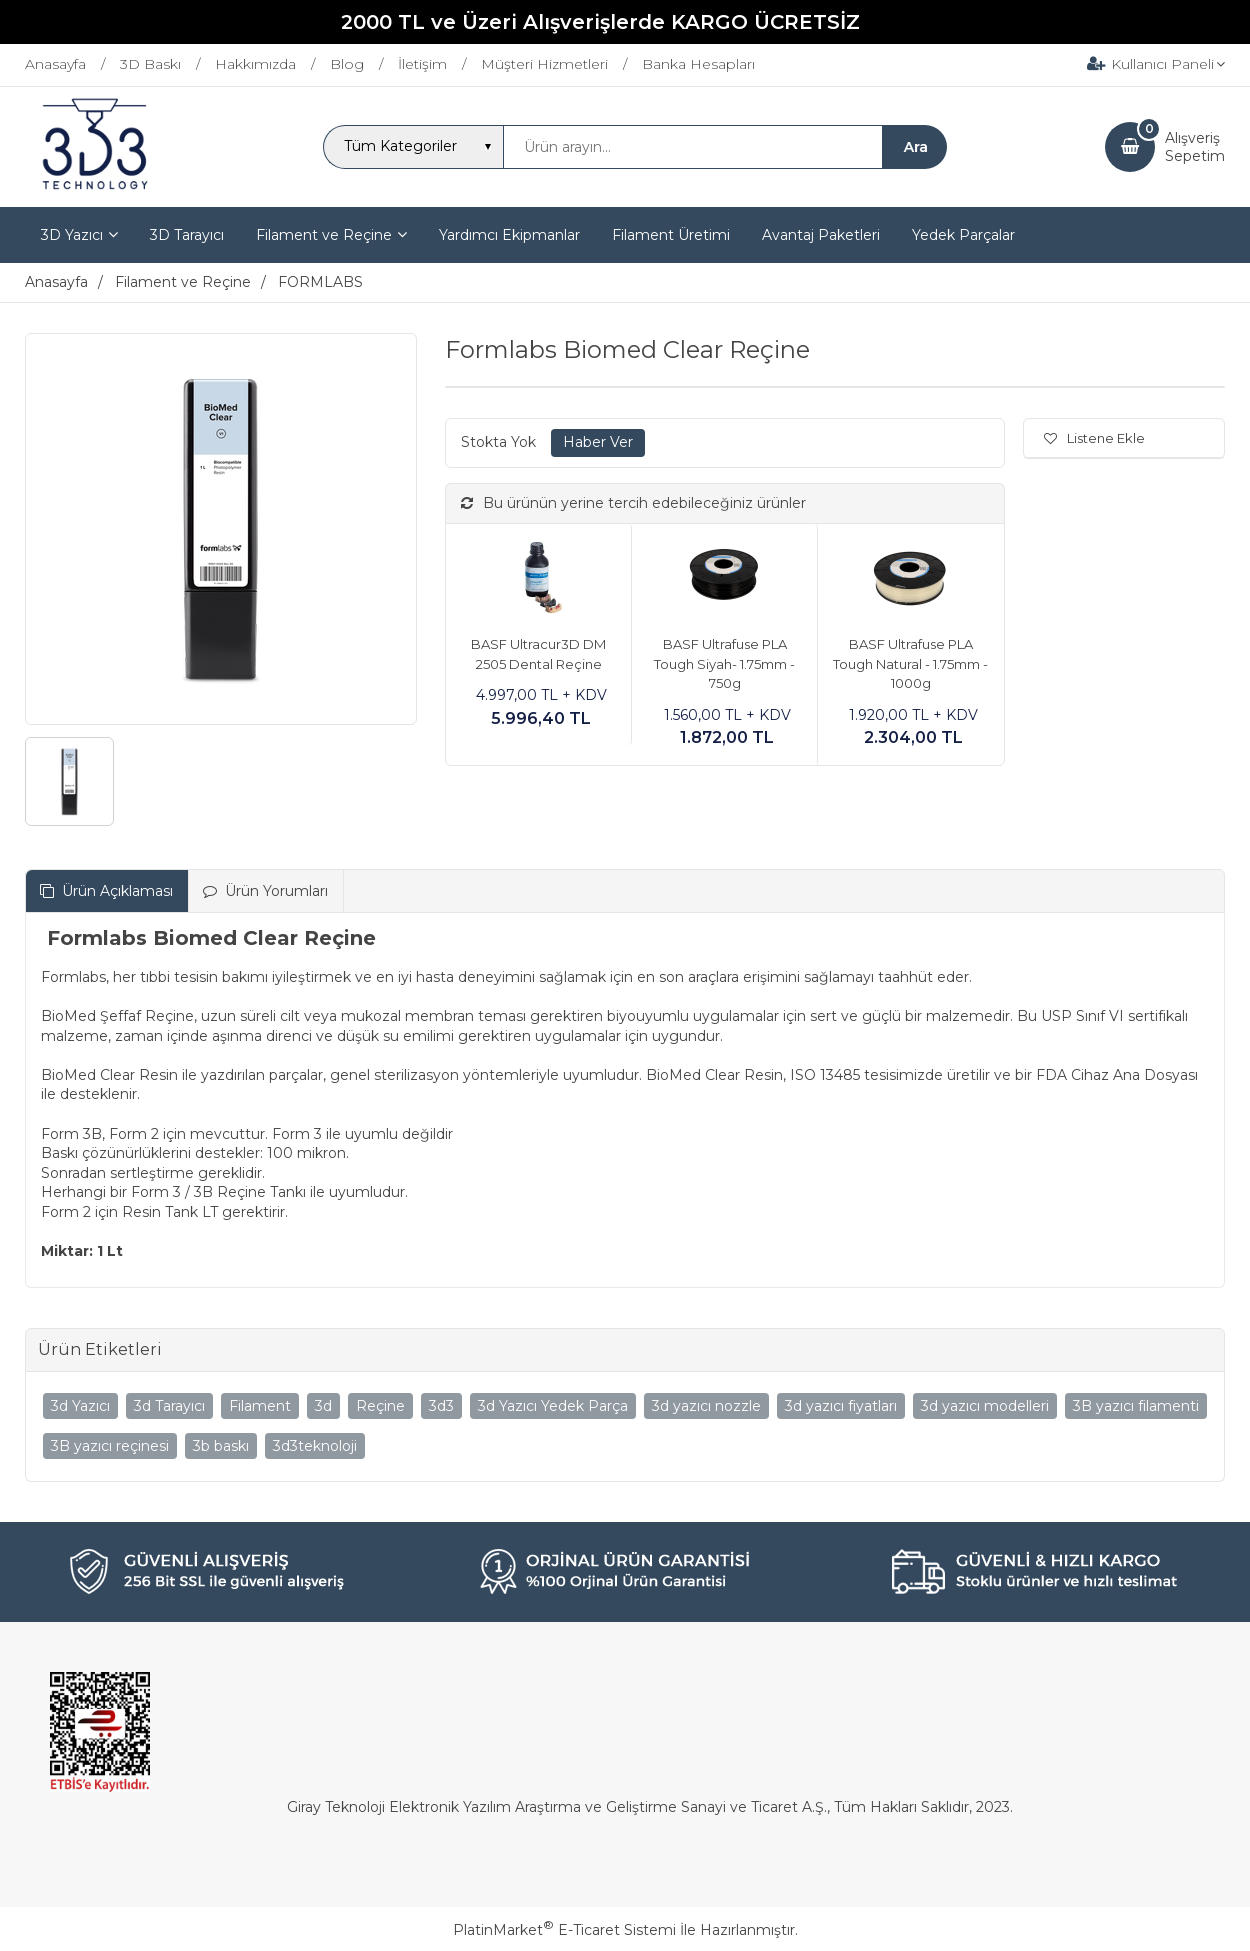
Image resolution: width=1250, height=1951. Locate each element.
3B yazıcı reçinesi (110, 1446)
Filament (260, 1406)
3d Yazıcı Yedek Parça (553, 1406)
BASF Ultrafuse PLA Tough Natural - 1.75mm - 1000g (910, 663)
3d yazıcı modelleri (985, 1406)
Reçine (380, 1406)
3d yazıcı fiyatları (841, 1406)
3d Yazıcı (80, 1406)
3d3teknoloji (315, 1446)
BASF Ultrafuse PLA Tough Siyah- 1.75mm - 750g (724, 663)
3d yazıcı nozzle (706, 1406)
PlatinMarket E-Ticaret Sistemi (564, 1930)
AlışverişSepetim (1195, 147)
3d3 (441, 1406)
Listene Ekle (1094, 438)
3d (323, 1406)
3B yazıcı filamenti (1136, 1406)
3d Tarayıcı (169, 1406)
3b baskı (221, 1446)
